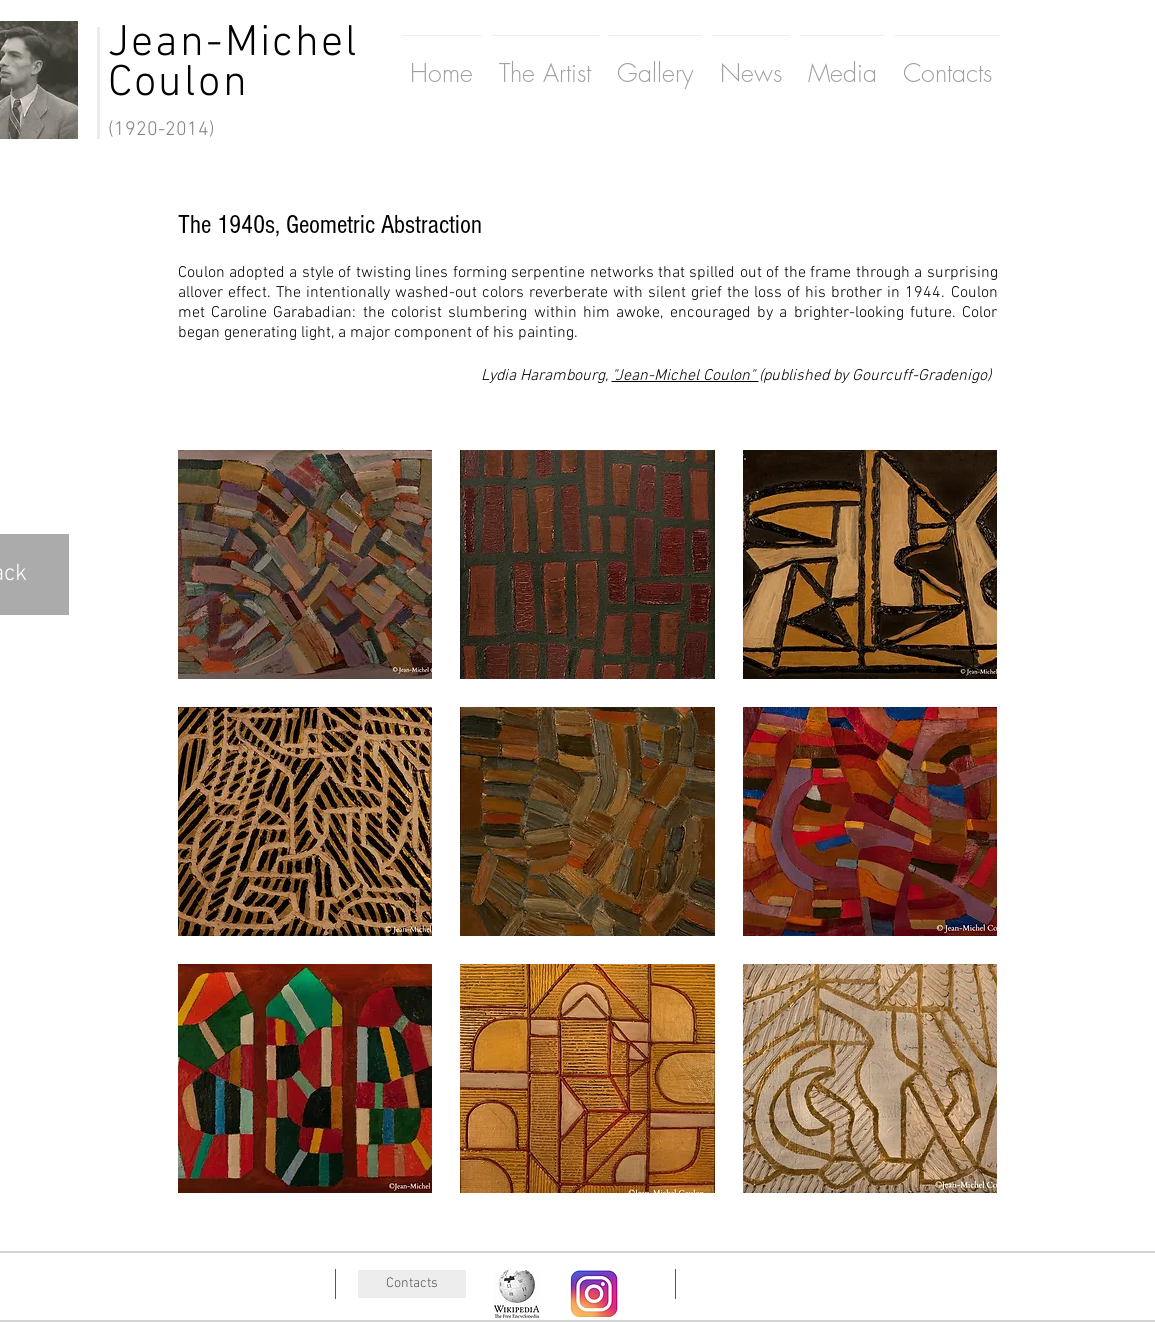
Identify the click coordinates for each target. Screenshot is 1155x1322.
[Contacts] (412, 1284)
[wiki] (517, 1294)
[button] (305, 564)
